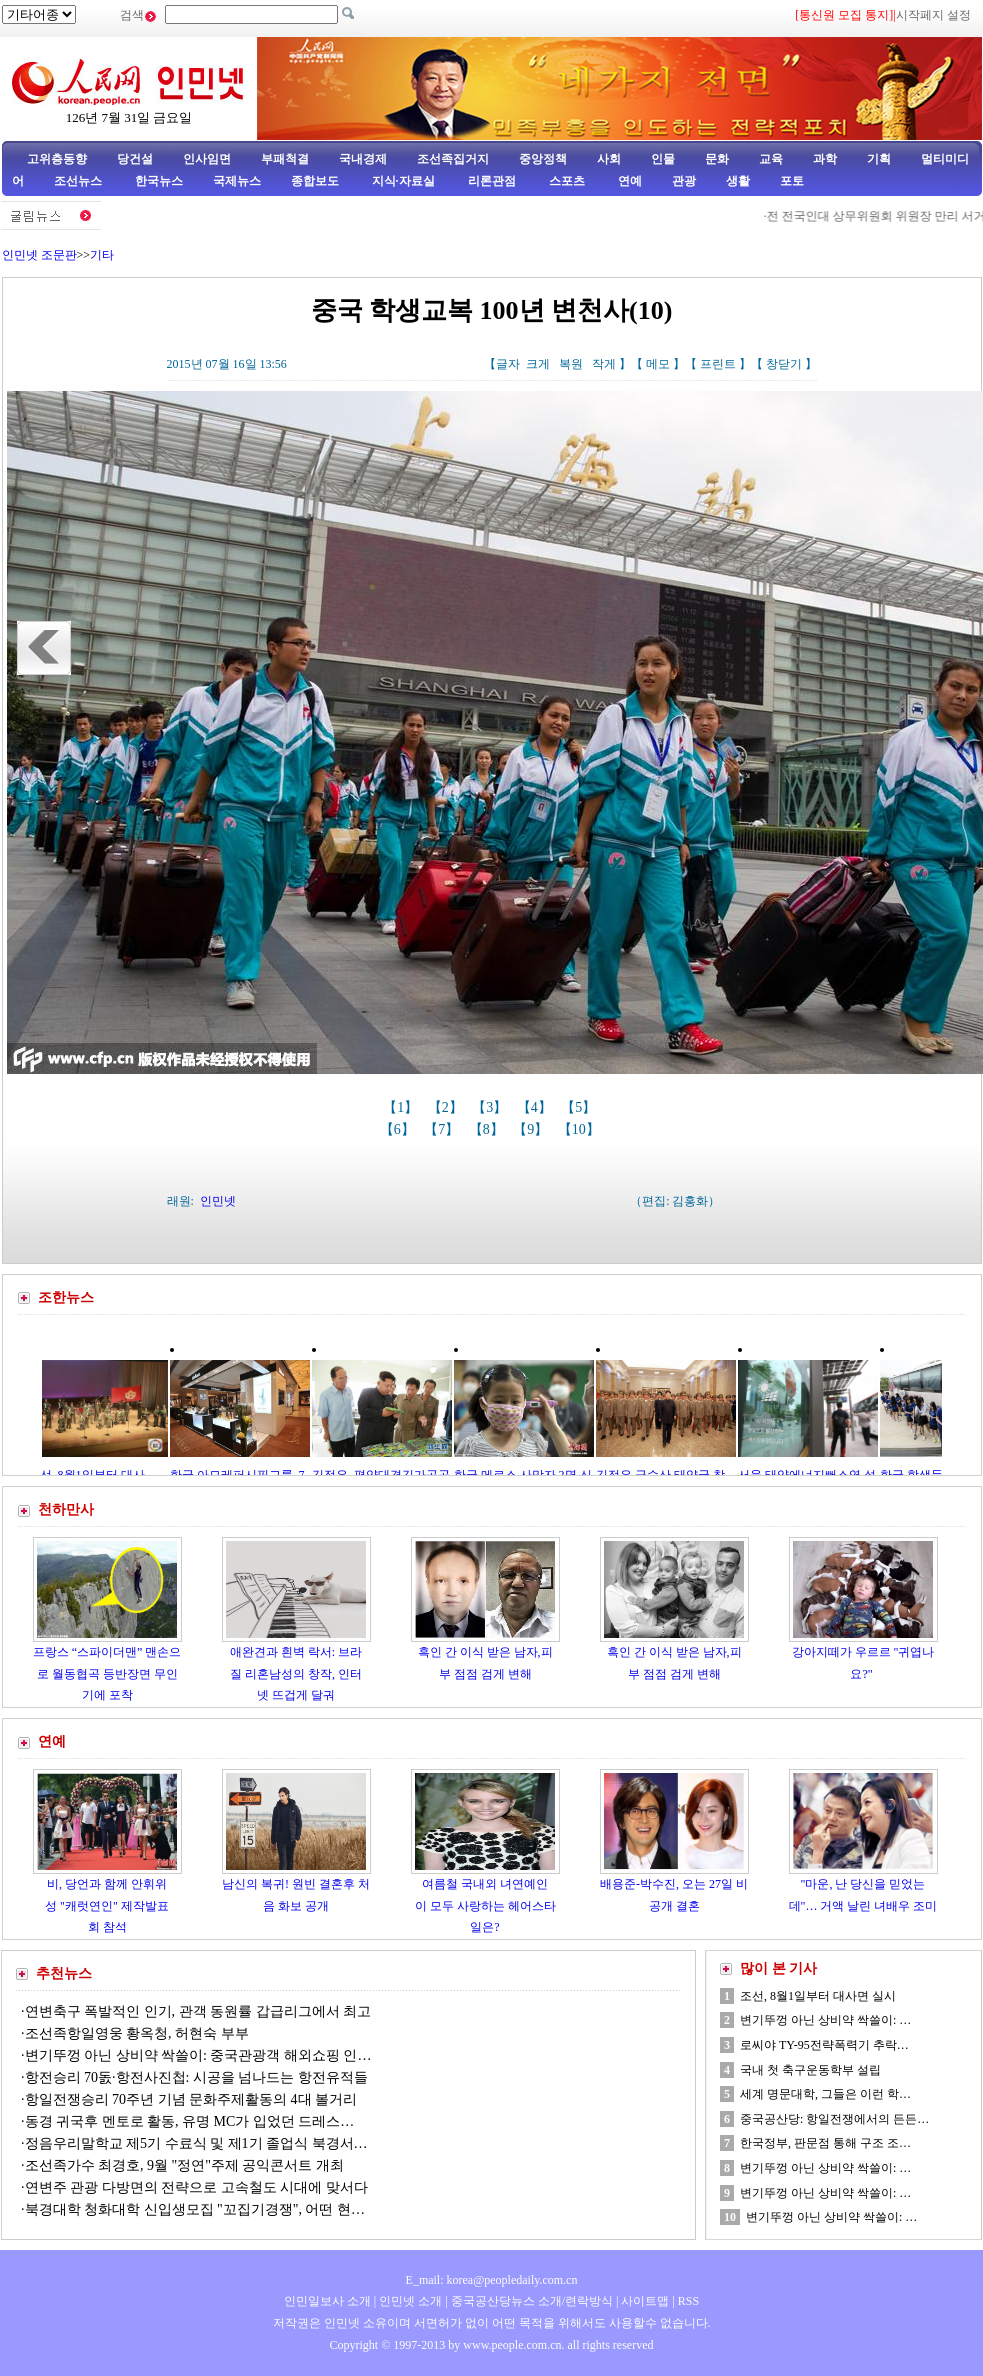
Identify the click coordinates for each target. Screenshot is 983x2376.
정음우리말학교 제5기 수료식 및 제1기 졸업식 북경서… (196, 2143)
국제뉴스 (237, 181)
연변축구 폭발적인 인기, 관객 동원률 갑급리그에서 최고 (198, 2011)
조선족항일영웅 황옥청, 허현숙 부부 (137, 2033)
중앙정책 (543, 159)
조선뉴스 (79, 181)
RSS (688, 2301)
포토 (792, 181)
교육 (771, 159)
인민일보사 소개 (327, 2301)
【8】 (488, 1129)
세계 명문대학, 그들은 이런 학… (825, 2094)
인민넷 (218, 1201)
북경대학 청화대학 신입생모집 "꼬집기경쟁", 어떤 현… (195, 2209)
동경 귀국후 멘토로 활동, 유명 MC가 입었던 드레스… (190, 2121)
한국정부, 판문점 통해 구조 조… (825, 2143)
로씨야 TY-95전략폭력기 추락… (824, 2045)
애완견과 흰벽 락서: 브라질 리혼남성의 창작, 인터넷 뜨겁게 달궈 (296, 1673)
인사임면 (207, 159)
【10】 (581, 1129)
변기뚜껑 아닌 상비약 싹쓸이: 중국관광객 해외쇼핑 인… (198, 2055)
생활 (738, 181)
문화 (717, 159)
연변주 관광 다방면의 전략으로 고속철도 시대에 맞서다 (196, 2187)
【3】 (491, 1107)
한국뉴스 (159, 181)
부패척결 (285, 159)
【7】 (443, 1129)
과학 (825, 159)
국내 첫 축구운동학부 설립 (810, 2070)
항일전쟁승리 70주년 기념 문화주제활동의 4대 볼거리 (191, 2099)
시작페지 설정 (933, 15)
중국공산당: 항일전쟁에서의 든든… (834, 2119)
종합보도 (315, 181)
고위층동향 (57, 159)
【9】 (532, 1129)
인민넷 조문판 (39, 255)
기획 (879, 159)
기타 (102, 255)
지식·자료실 (405, 181)
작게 (604, 364)
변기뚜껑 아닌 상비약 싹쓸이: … (825, 2020)
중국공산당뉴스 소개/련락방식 (532, 2301)
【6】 (399, 1129)
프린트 (718, 364)
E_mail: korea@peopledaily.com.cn (492, 2280)
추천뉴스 (64, 1973)
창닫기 (784, 364)
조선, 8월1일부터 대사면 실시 (818, 1996)
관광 (684, 181)
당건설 (135, 159)
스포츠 (565, 181)
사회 (609, 159)
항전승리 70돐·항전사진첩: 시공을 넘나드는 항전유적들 (196, 2077)
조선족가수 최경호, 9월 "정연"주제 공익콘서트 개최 (184, 2165)
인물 (663, 159)
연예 (628, 181)
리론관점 (492, 181)
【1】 (402, 1107)
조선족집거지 (453, 159)
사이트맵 (645, 2301)
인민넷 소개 (409, 2301)
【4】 (536, 1107)
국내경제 (363, 159)
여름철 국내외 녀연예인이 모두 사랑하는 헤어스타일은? (485, 1905)
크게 (538, 364)
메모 (658, 364)
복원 (571, 364)
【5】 (580, 1107)
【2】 (447, 1107)
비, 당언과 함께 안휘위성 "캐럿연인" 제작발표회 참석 (107, 1905)
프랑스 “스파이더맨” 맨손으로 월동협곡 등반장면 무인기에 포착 (107, 1673)
